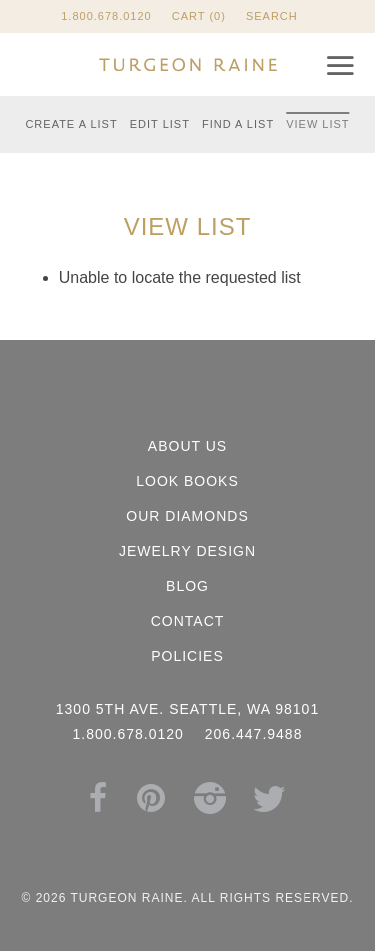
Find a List (238, 124)
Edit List (160, 124)
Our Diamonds (187, 516)
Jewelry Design (187, 551)
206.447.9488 (254, 734)
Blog (187, 586)
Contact (188, 621)
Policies (187, 656)
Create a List (71, 124)
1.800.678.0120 (106, 16)
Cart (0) (199, 16)
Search (272, 16)
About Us (187, 446)
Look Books (187, 481)
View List (317, 124)
